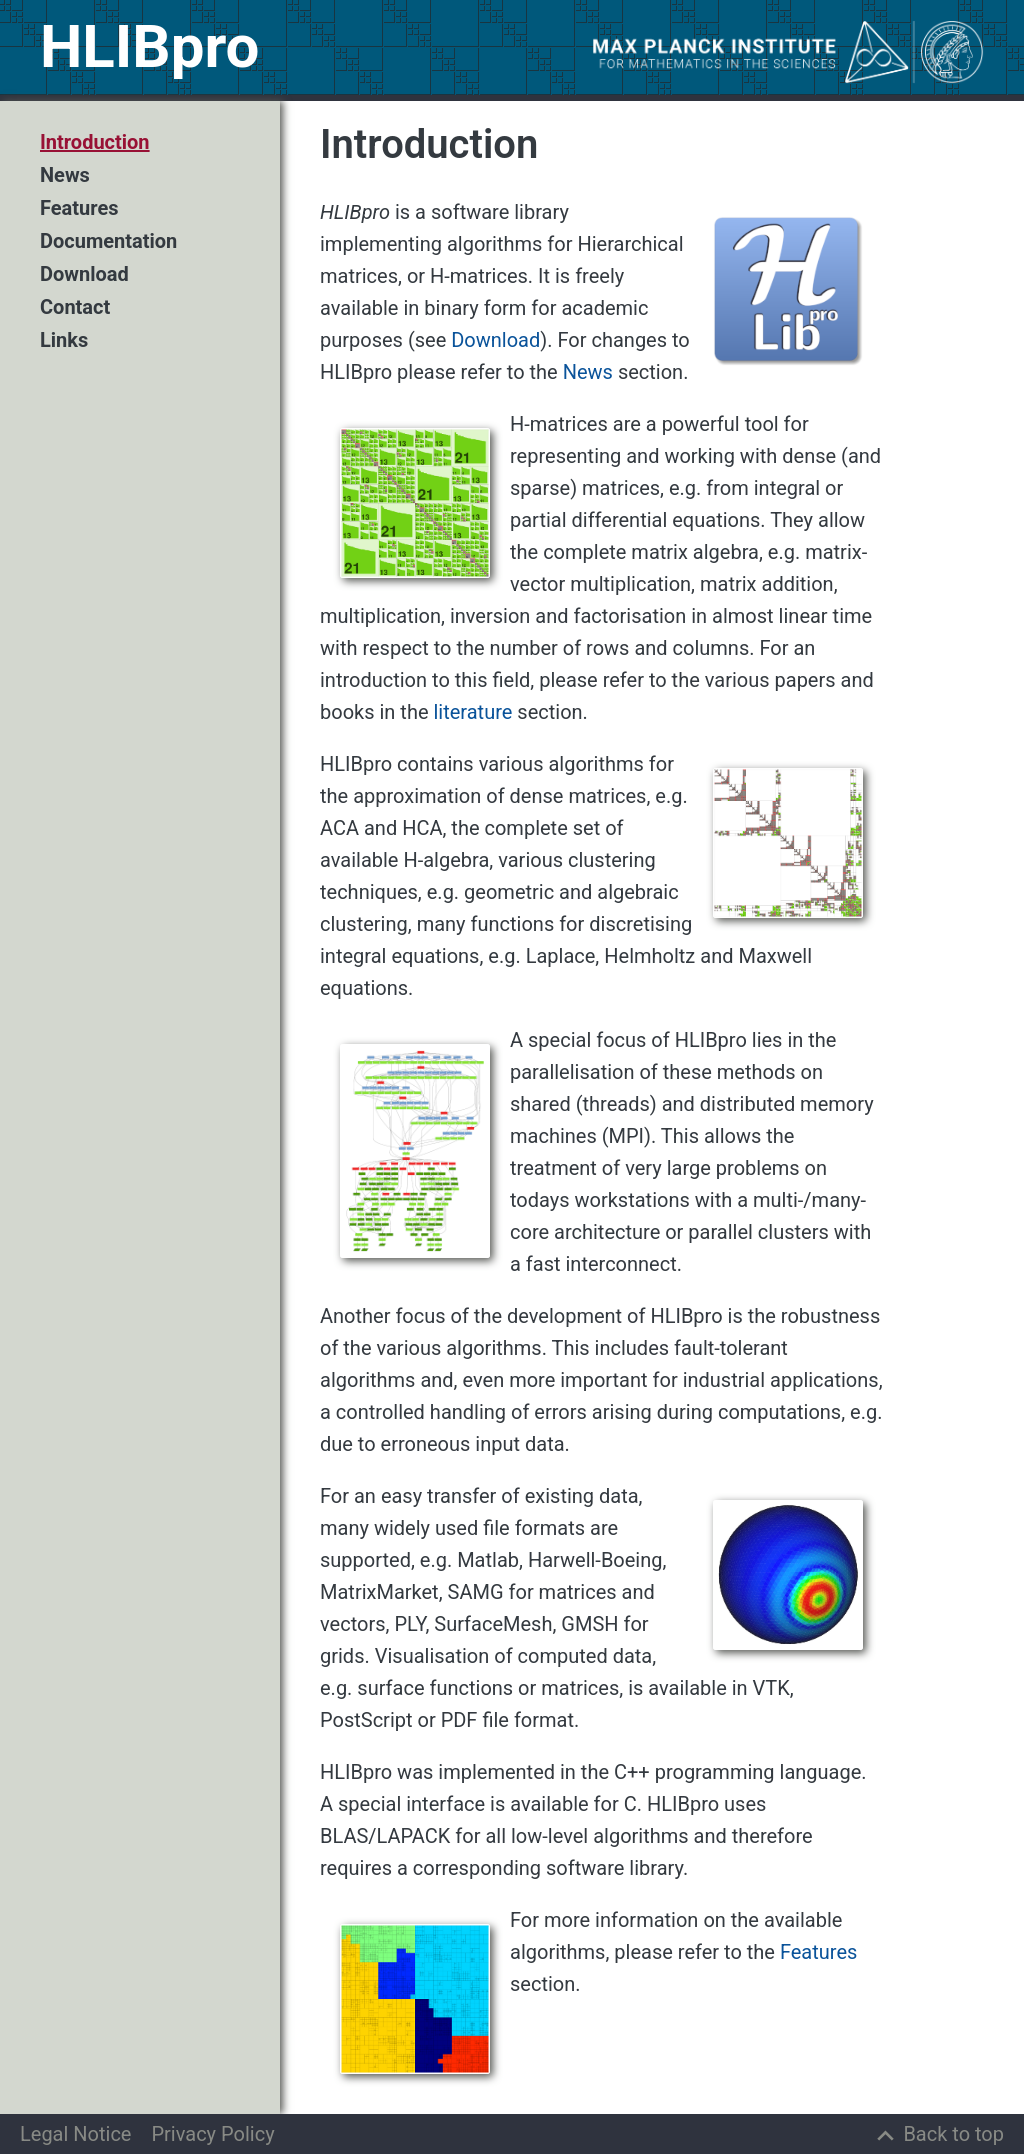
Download (84, 274)
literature (472, 712)
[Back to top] (938, 2134)
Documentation (108, 241)
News (65, 175)
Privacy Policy (212, 2134)
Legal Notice (75, 2134)
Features (79, 208)
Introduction (95, 142)
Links (64, 340)
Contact (75, 307)
